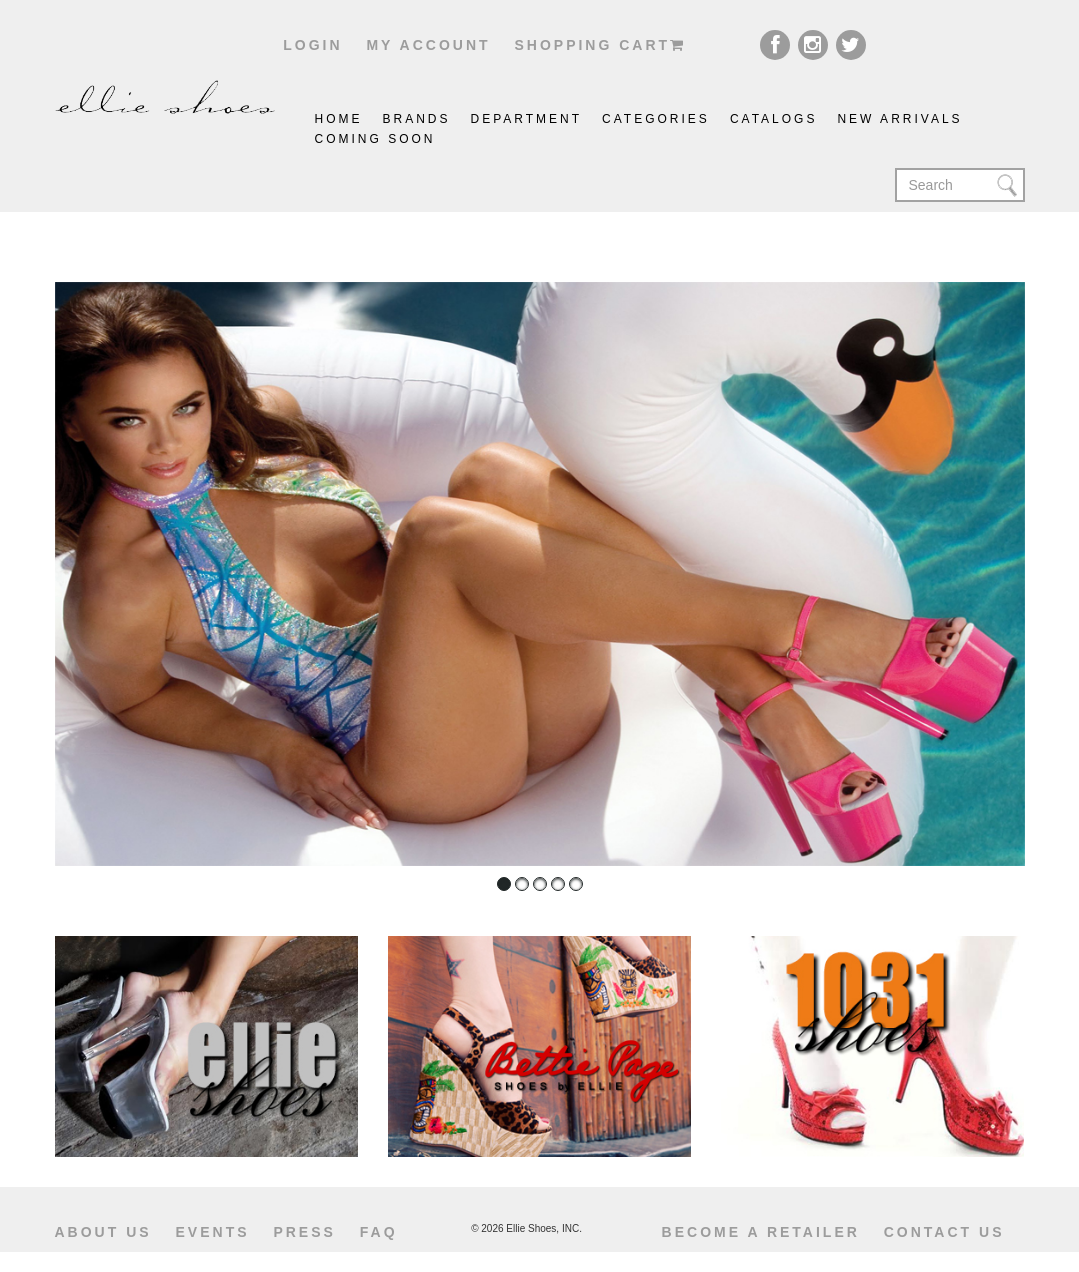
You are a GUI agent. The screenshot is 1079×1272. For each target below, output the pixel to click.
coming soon (375, 139)
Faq (379, 1232)
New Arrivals (899, 119)
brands (417, 119)
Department (527, 119)
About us (103, 1232)
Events (213, 1232)
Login (312, 45)
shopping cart (600, 45)
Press (304, 1232)
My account (428, 45)
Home (339, 119)
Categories (656, 119)
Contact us (944, 1232)
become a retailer (761, 1232)
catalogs (774, 119)
